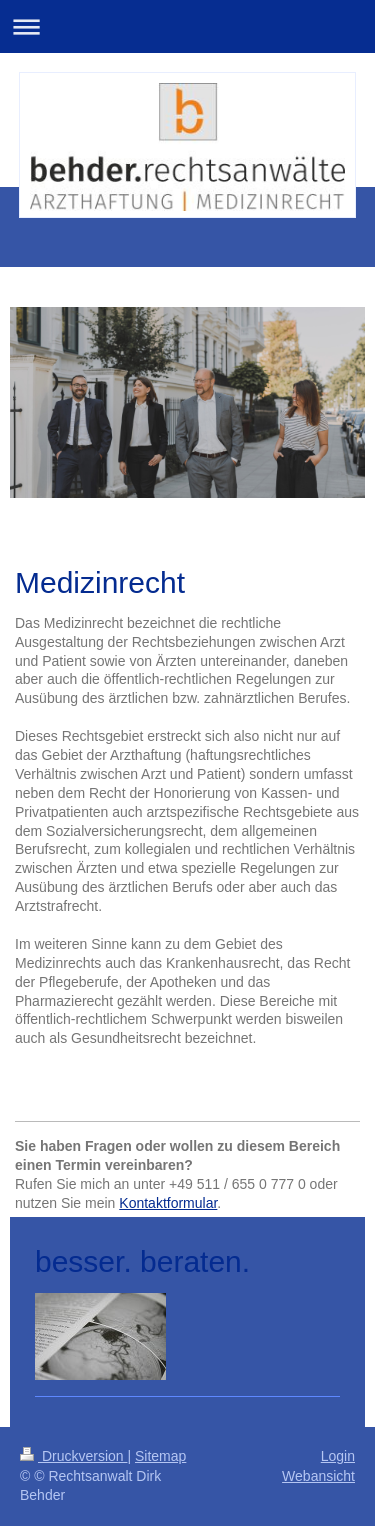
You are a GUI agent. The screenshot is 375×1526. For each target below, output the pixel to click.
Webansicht (318, 1476)
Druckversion (73, 1456)
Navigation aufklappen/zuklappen (187, 26)
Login (338, 1456)
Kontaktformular (168, 1203)
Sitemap (160, 1456)
